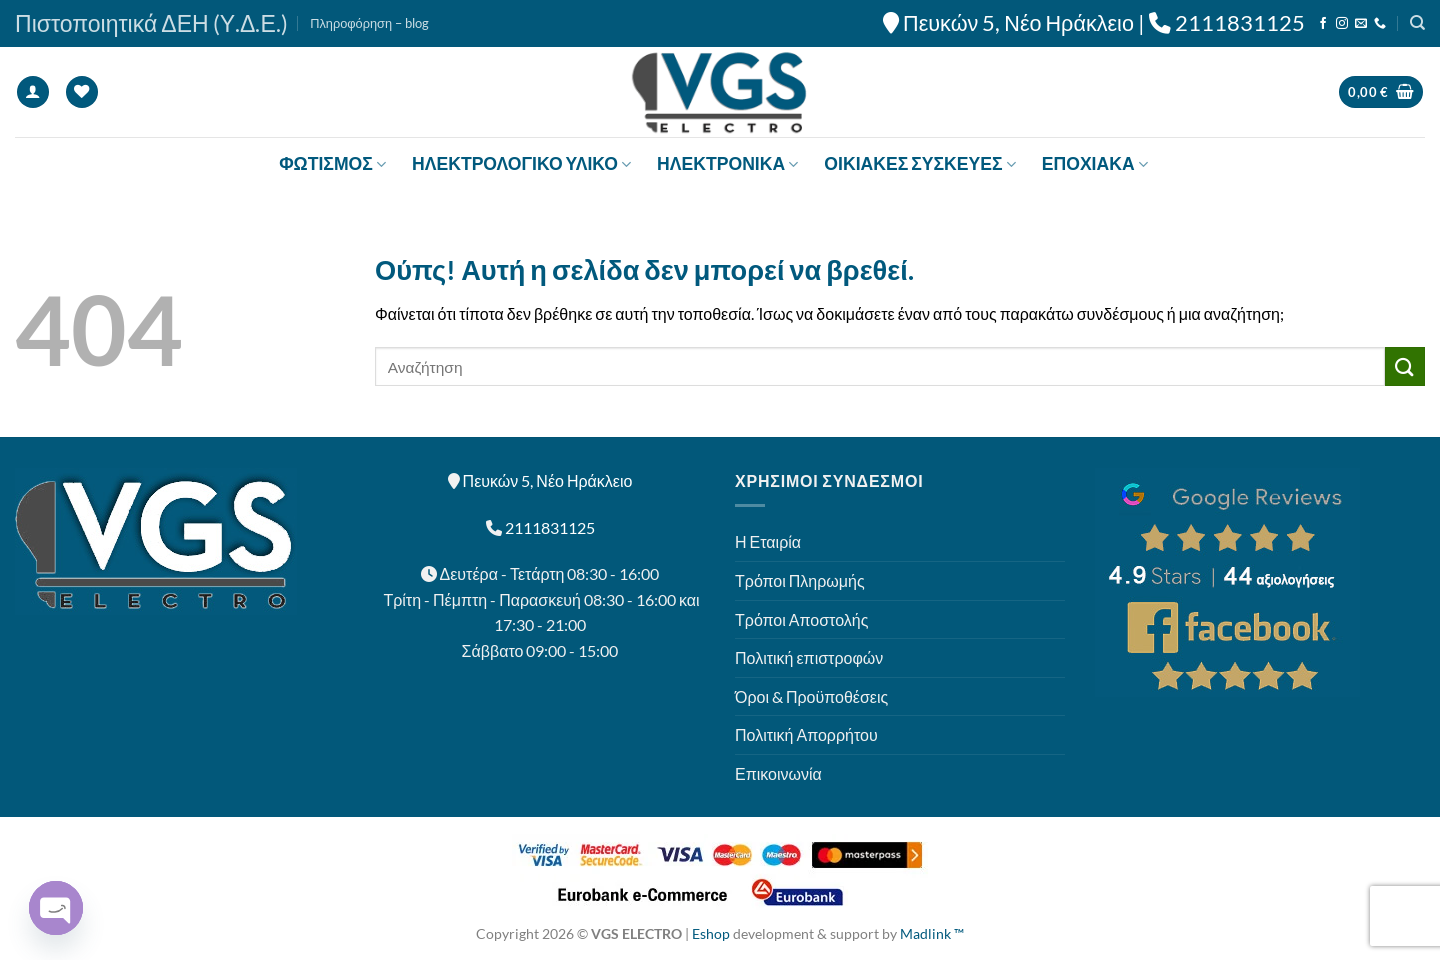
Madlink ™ (932, 933)
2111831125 (1240, 23)
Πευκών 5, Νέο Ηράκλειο (1018, 23)
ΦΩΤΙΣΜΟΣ (332, 163)
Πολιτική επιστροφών (809, 657)
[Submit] (1405, 366)
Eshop (711, 933)
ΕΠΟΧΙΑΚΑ (1095, 163)
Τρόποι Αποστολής (801, 619)
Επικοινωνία (778, 773)
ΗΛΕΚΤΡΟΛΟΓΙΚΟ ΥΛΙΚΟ (521, 163)
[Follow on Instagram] (1342, 24)
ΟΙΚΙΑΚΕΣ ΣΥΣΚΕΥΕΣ (919, 163)
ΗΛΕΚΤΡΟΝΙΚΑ (727, 163)
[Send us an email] (1361, 24)
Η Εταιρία (768, 541)
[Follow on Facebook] (1323, 24)
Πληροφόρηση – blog (369, 23)
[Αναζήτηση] (1417, 23)
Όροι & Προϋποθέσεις (811, 696)
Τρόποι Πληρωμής (800, 580)
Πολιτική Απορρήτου (806, 734)
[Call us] (1380, 24)
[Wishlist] (82, 92)
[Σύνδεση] (33, 92)
